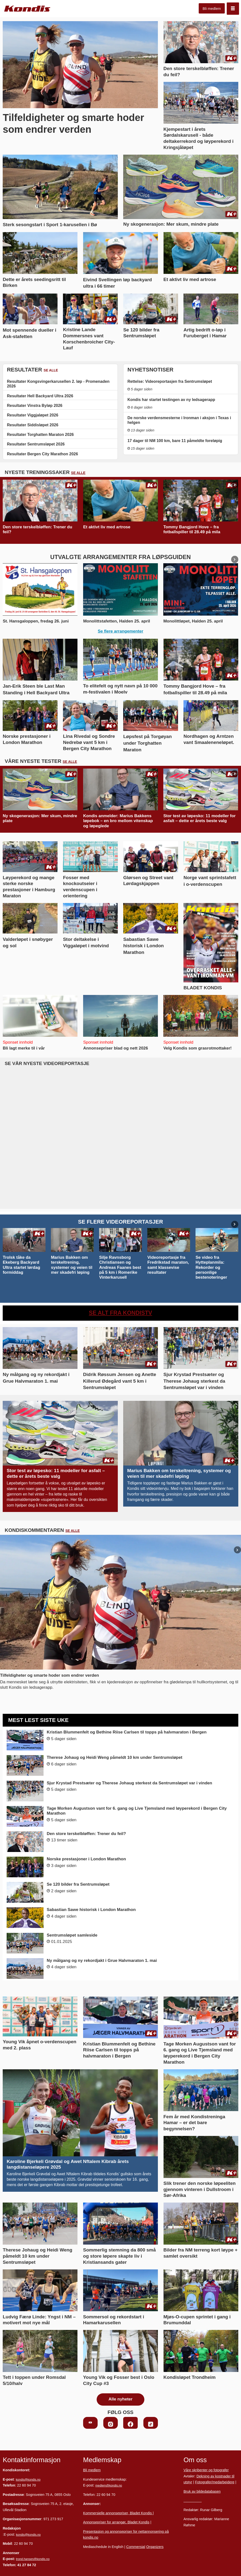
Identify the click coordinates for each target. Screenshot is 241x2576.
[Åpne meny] (233, 8)
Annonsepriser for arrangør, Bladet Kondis (116, 2522)
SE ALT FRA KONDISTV (120, 1313)
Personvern (192, 2500)
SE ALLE (51, 370)
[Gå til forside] (27, 9)
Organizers (155, 2547)
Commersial (135, 2547)
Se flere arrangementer (120, 631)
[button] (234, 484)
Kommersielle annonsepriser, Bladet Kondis (118, 2513)
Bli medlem (212, 8)
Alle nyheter (120, 2399)
